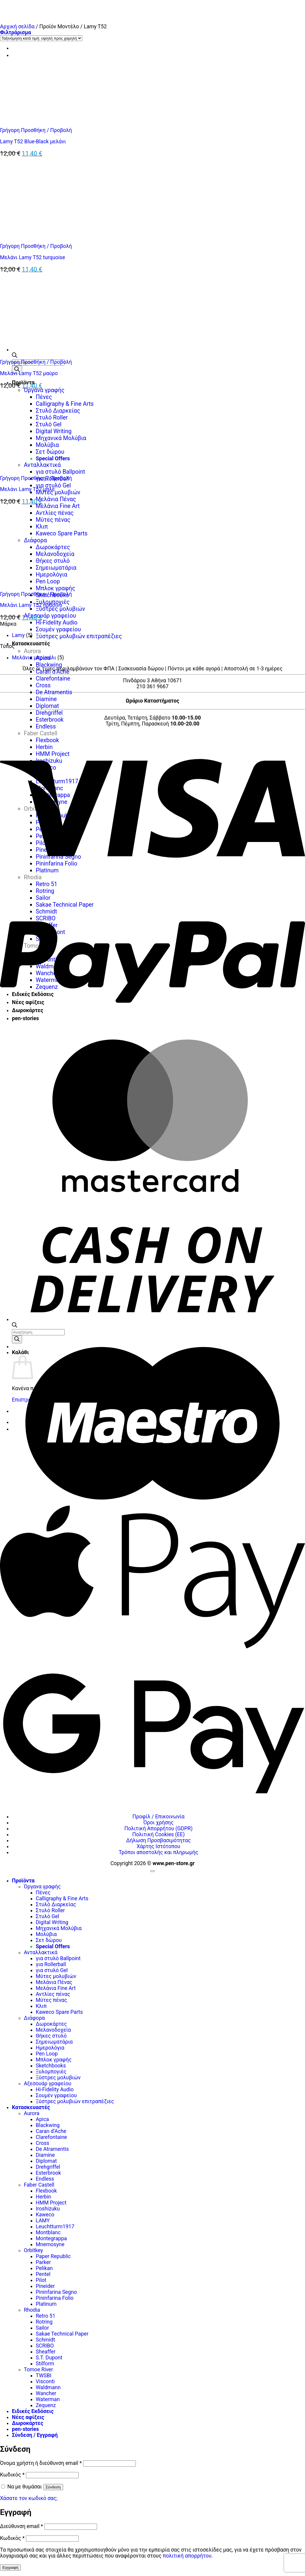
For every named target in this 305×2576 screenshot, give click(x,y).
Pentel (43, 2274)
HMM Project (51, 2203)
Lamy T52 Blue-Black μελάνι (33, 142)
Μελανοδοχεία (53, 2030)
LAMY (43, 2221)
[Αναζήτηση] (17, 370)
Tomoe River (38, 2370)
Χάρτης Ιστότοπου (158, 1846)
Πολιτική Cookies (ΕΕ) (158, 1834)
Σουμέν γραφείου (58, 629)
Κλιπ (41, 2006)
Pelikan (44, 2268)
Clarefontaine (53, 678)
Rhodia (32, 2310)
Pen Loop (47, 2054)
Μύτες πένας (51, 2000)
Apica (42, 2119)
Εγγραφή (10, 2567)
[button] (15, 32)
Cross (43, 685)
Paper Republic (53, 2256)
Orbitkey (33, 2250)
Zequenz (46, 2405)
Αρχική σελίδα (17, 26)
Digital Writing (52, 1922)
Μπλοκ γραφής (53, 2060)
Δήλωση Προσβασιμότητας (158, 1840)
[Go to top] (152, 1871)
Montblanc (48, 2232)
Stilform (45, 2364)
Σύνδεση (53, 2487)
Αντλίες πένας (53, 1994)
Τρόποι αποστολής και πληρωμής (158, 1852)
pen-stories (25, 2429)
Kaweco (45, 2215)
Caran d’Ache (52, 671)
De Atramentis (54, 692)
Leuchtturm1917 (55, 2226)
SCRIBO (45, 2346)
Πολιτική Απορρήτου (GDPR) (158, 1828)
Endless (46, 726)
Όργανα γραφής (42, 1887)
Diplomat (47, 706)
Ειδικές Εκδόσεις (33, 2411)
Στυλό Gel (47, 1916)
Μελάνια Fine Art (56, 1988)
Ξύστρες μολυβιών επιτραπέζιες (79, 636)
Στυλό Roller (50, 1910)
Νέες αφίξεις (28, 2417)
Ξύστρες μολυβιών (60, 608)
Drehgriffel (49, 712)
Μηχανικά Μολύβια (59, 1928)
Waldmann (48, 2387)
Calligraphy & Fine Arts (62, 1898)
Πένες (43, 1893)
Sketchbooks (51, 2066)
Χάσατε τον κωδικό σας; (28, 2498)
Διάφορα (34, 2018)
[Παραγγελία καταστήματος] (41, 38)
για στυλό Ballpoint (58, 1958)
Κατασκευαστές (31, 644)
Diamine (46, 699)
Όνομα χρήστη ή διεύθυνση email (41, 2463)
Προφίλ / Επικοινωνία (159, 1817)
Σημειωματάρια (54, 2042)
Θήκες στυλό (51, 2036)
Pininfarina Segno (56, 2292)
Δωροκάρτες (51, 2024)
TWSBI (43, 2375)
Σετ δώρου (49, 1940)
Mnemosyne (50, 2244)
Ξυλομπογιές (51, 2072)
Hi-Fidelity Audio (56, 622)
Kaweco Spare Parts (59, 2012)
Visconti (45, 2381)
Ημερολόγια (50, 2048)
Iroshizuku (48, 2209)
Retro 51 (45, 2316)
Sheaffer (45, 2352)
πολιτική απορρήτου (187, 2556)
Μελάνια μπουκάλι (34, 658)
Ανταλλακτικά (40, 1952)
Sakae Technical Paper (62, 2334)
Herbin (43, 2197)
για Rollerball (51, 1964)
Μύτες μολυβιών (58, 492)
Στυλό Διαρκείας (56, 1904)
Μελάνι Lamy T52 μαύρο (29, 373)
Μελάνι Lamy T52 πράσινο (31, 605)
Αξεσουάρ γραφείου (50, 615)
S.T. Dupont (49, 2358)
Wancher (46, 2393)
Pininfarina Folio (55, 2298)
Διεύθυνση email (21, 2526)
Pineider (45, 2286)
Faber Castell (39, 2185)
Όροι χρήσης (158, 1822)
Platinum (46, 2304)
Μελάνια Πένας (56, 499)
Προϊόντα (23, 1881)
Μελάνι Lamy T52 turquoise (32, 257)
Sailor (42, 2328)
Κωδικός (12, 2475)
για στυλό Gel (53, 485)
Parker (43, 2262)
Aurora (32, 651)
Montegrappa (51, 2238)
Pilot (41, 2280)
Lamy (18, 635)
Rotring (44, 2322)
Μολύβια (46, 1934)
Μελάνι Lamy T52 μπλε (27, 489)
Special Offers (53, 1946)
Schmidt (45, 2340)
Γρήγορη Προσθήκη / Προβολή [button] (36, 130)
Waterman (48, 2399)
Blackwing (49, 664)
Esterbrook (49, 719)
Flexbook (46, 2191)
